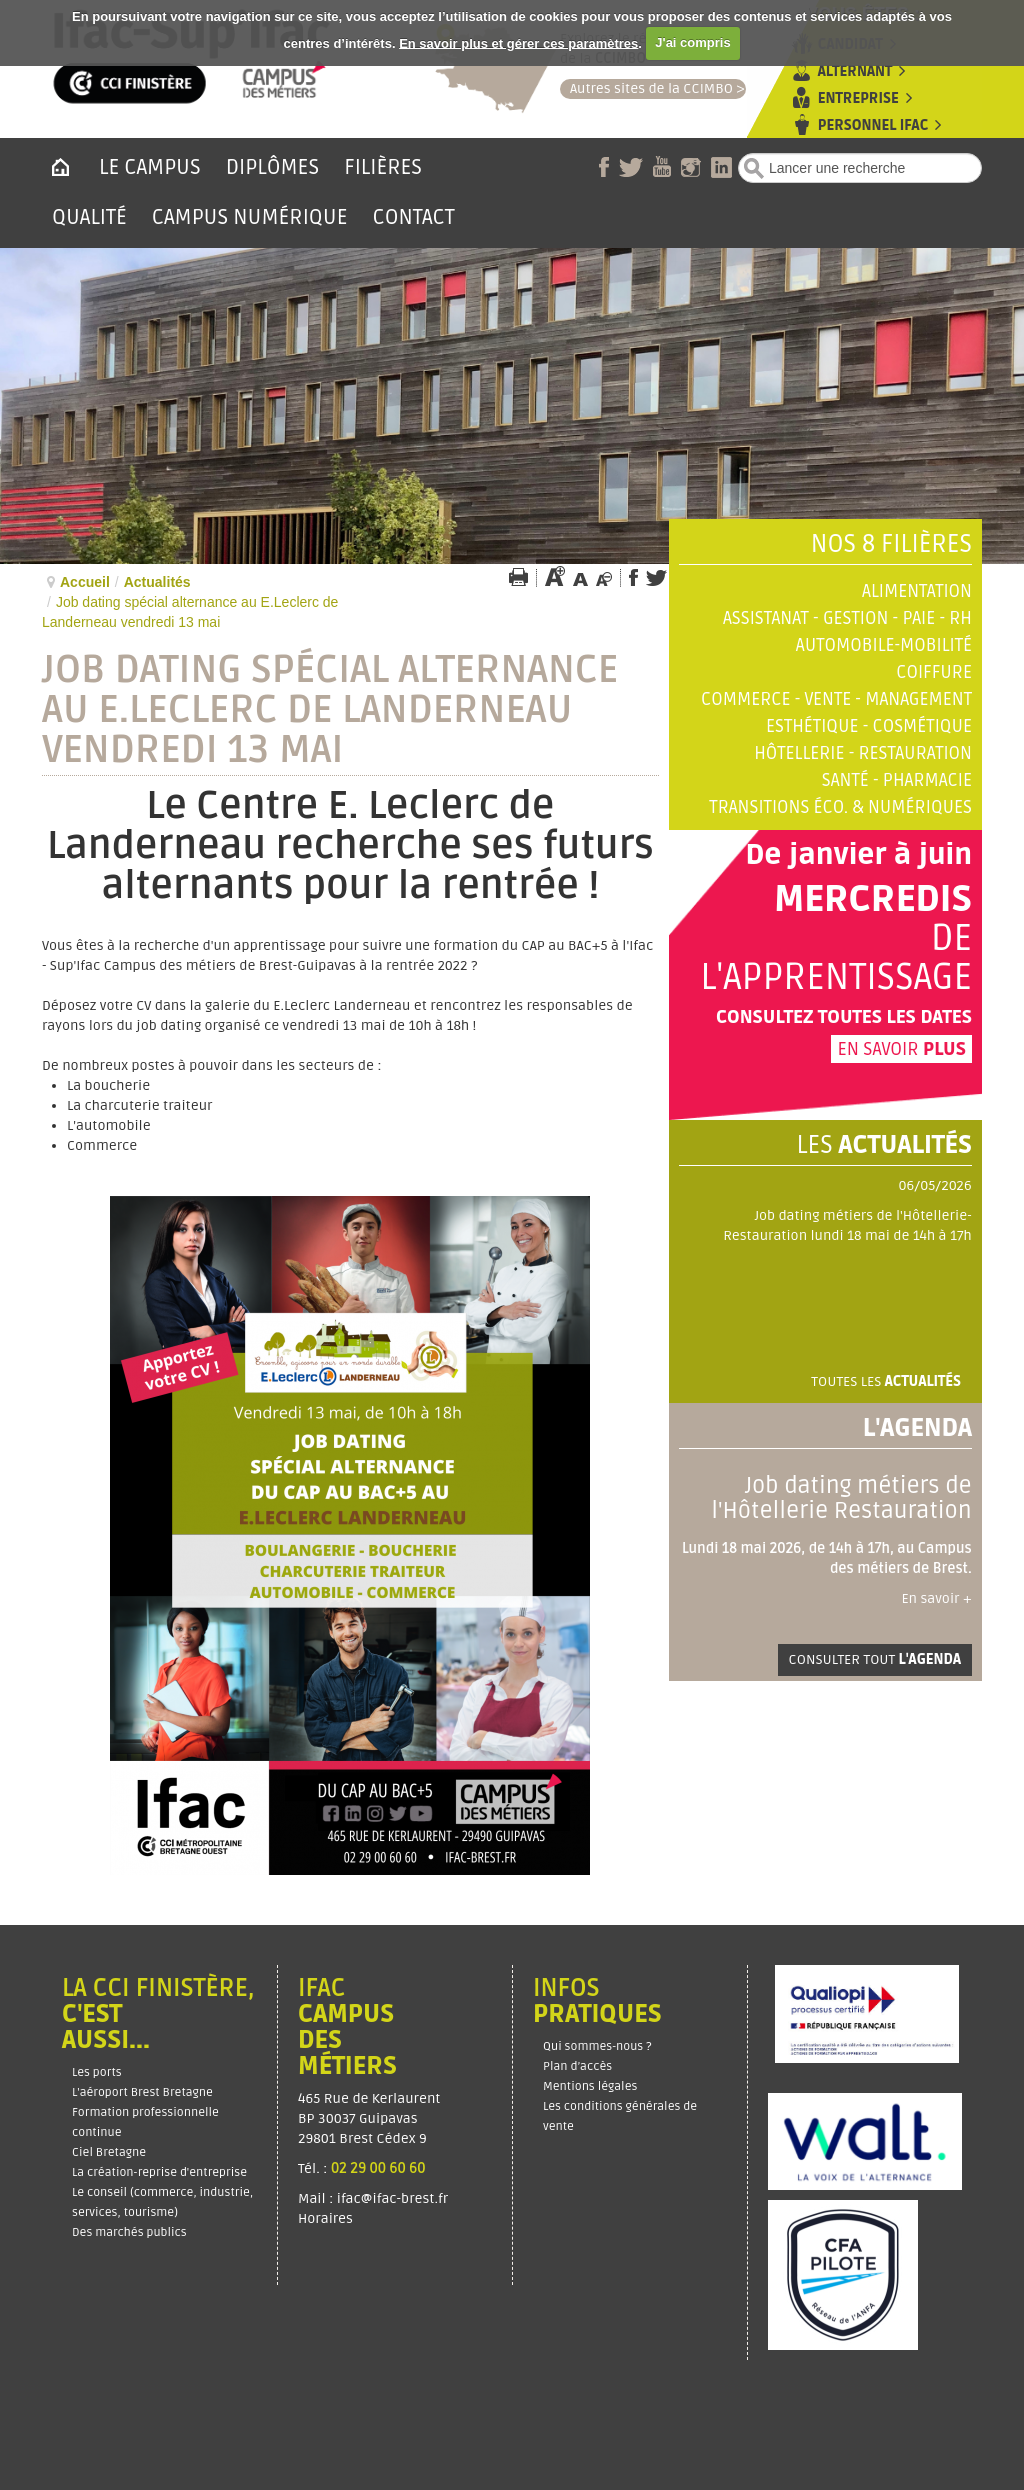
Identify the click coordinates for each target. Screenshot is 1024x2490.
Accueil (85, 582)
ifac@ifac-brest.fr (393, 2198)
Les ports (97, 2072)
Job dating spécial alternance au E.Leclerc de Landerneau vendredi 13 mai (330, 710)
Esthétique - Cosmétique (869, 726)
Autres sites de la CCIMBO (646, 88)
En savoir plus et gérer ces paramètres (518, 42)
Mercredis (873, 900)
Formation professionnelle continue (145, 2122)
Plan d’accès (577, 2066)
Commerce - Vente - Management (836, 699)
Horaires (327, 2218)
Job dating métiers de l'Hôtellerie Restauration (841, 1498)
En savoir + (936, 1598)
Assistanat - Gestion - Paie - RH (847, 618)
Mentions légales (590, 2086)
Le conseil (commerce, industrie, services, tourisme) (162, 2202)
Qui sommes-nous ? (597, 2046)
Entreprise (858, 98)
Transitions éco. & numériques (840, 807)
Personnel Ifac (873, 125)
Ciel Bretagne (109, 2152)
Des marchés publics (129, 2232)
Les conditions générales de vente (620, 2116)
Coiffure (934, 672)
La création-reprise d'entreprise (159, 2172)
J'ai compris (692, 42)
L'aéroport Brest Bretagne (142, 2092)
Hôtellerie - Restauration (863, 753)
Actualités (157, 582)
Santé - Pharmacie (897, 780)
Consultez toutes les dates (844, 1017)
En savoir (901, 1049)
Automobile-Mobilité (884, 645)
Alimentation (917, 591)
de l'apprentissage (836, 958)
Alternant (855, 71)
